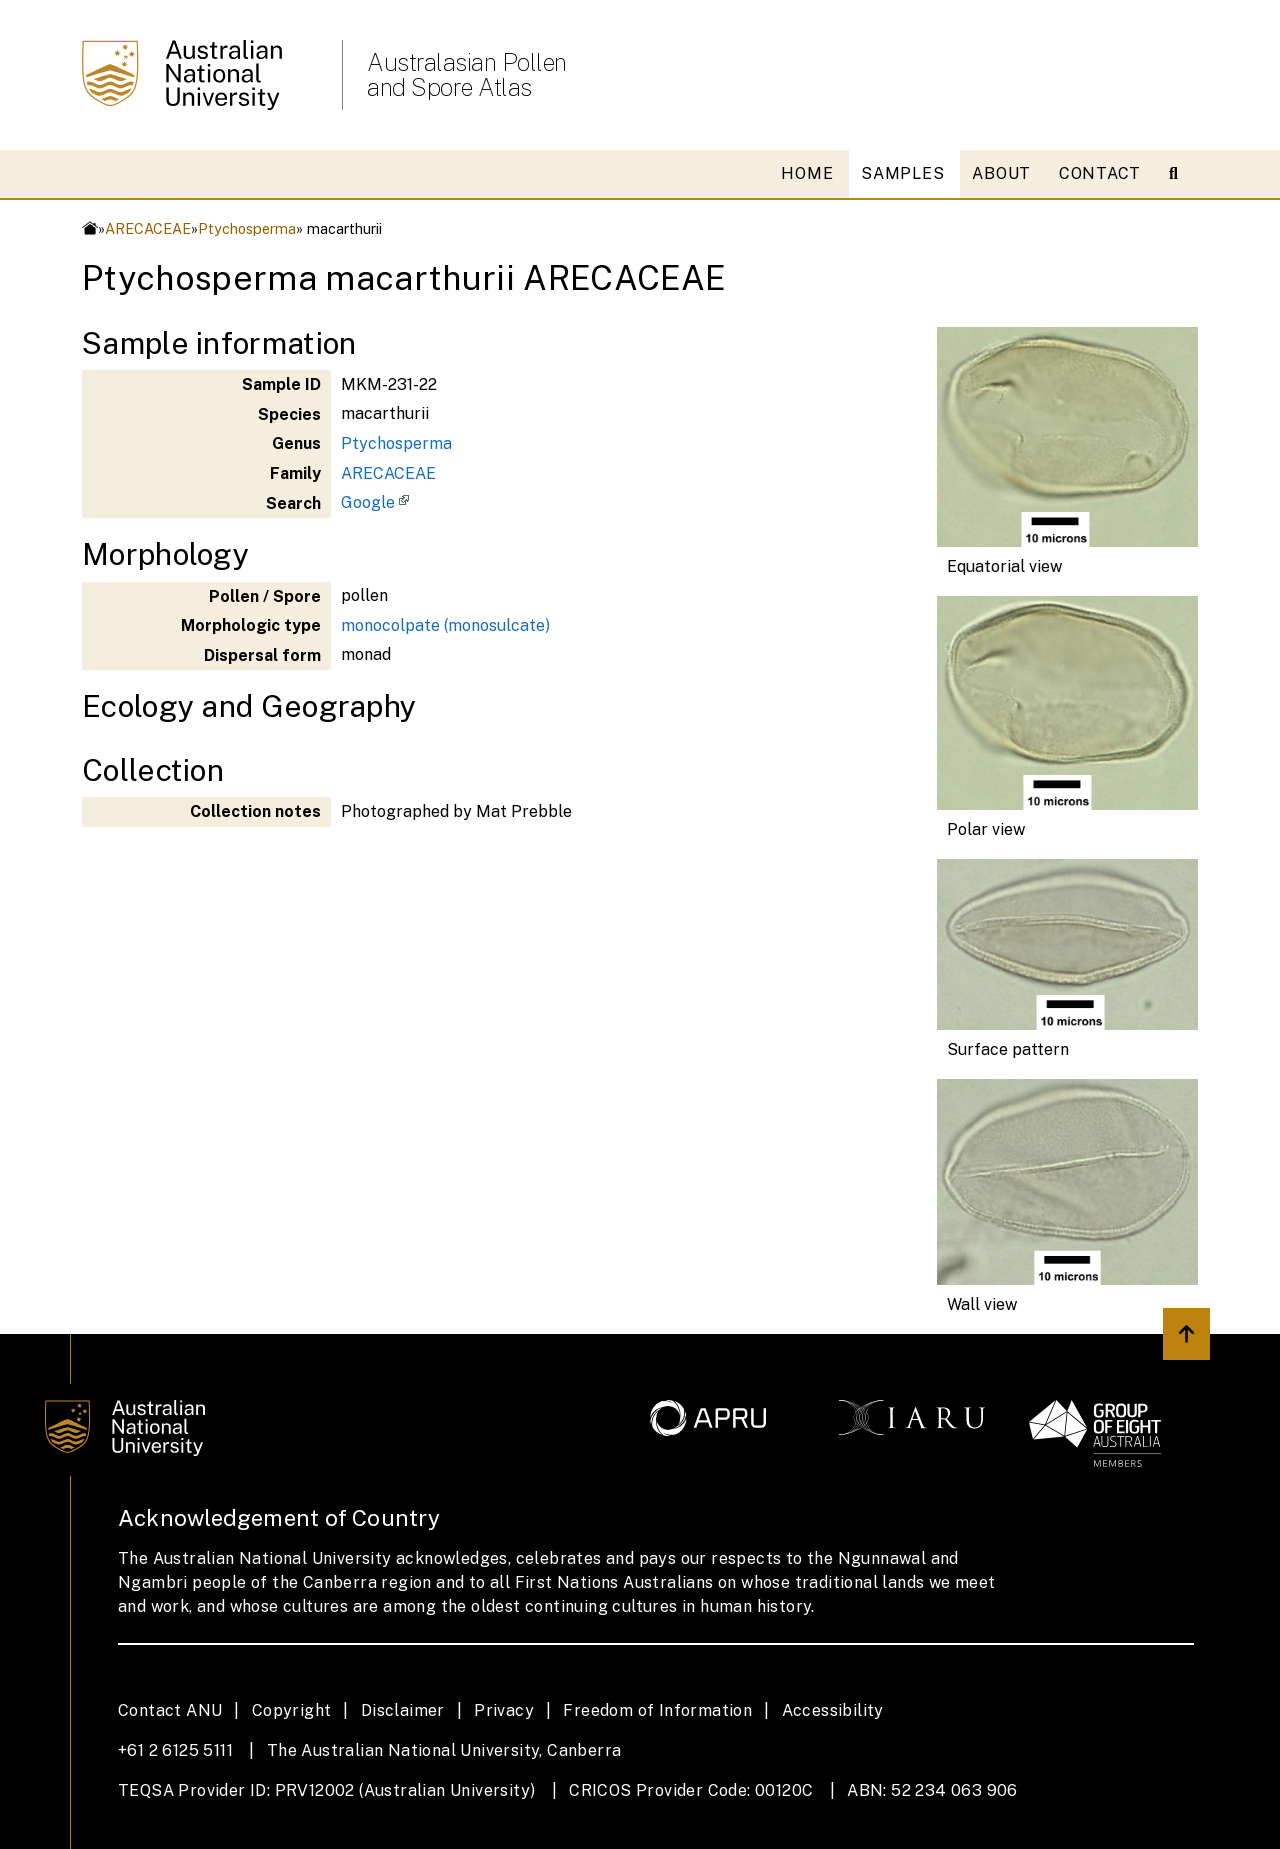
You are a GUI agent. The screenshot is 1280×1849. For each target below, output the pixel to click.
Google (368, 502)
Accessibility (833, 1710)
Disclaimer (403, 1710)
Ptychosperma (247, 228)
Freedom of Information (657, 1710)
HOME (807, 173)
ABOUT (1001, 173)
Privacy (504, 1710)
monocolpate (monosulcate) (445, 625)
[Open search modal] (1181, 174)
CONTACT (1100, 173)
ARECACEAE (148, 228)
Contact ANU (170, 1710)
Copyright (292, 1710)
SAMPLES (902, 173)
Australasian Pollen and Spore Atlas (467, 75)
